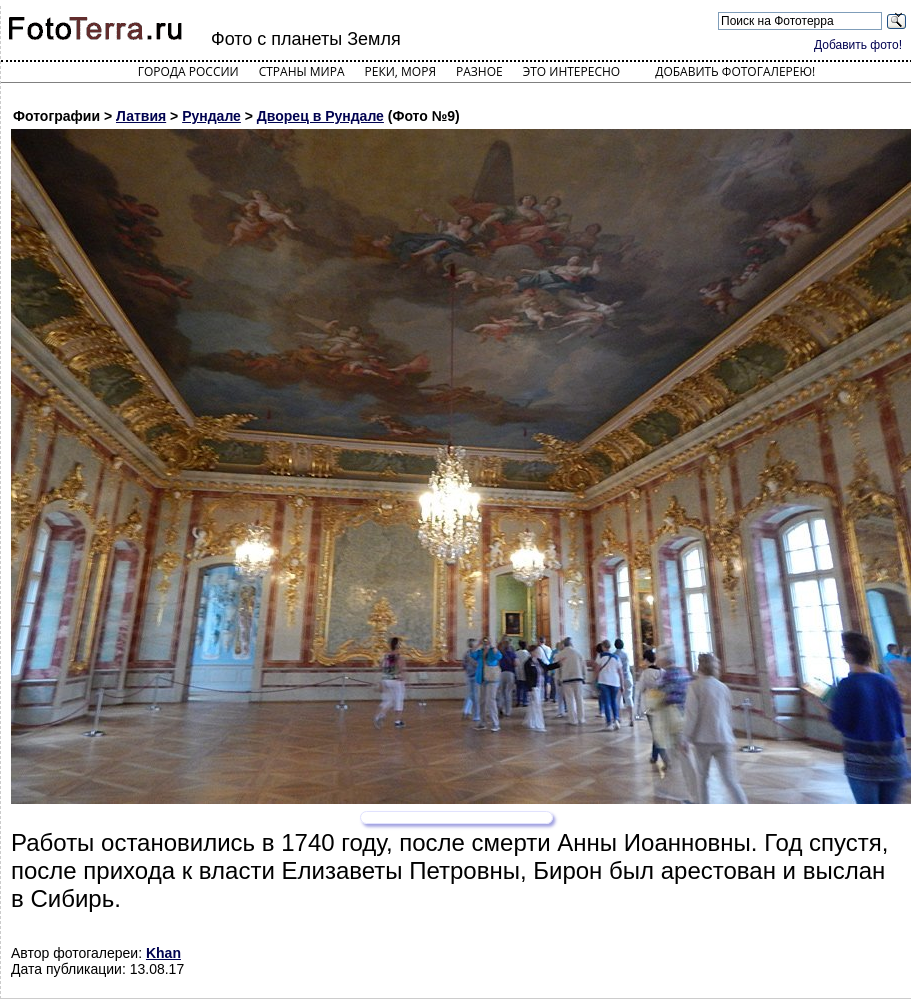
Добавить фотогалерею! (735, 71)
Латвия (141, 116)
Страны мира (302, 71)
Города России (188, 71)
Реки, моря (400, 71)
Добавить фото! (858, 45)
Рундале (211, 116)
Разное (479, 71)
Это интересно (572, 71)
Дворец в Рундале (320, 116)
